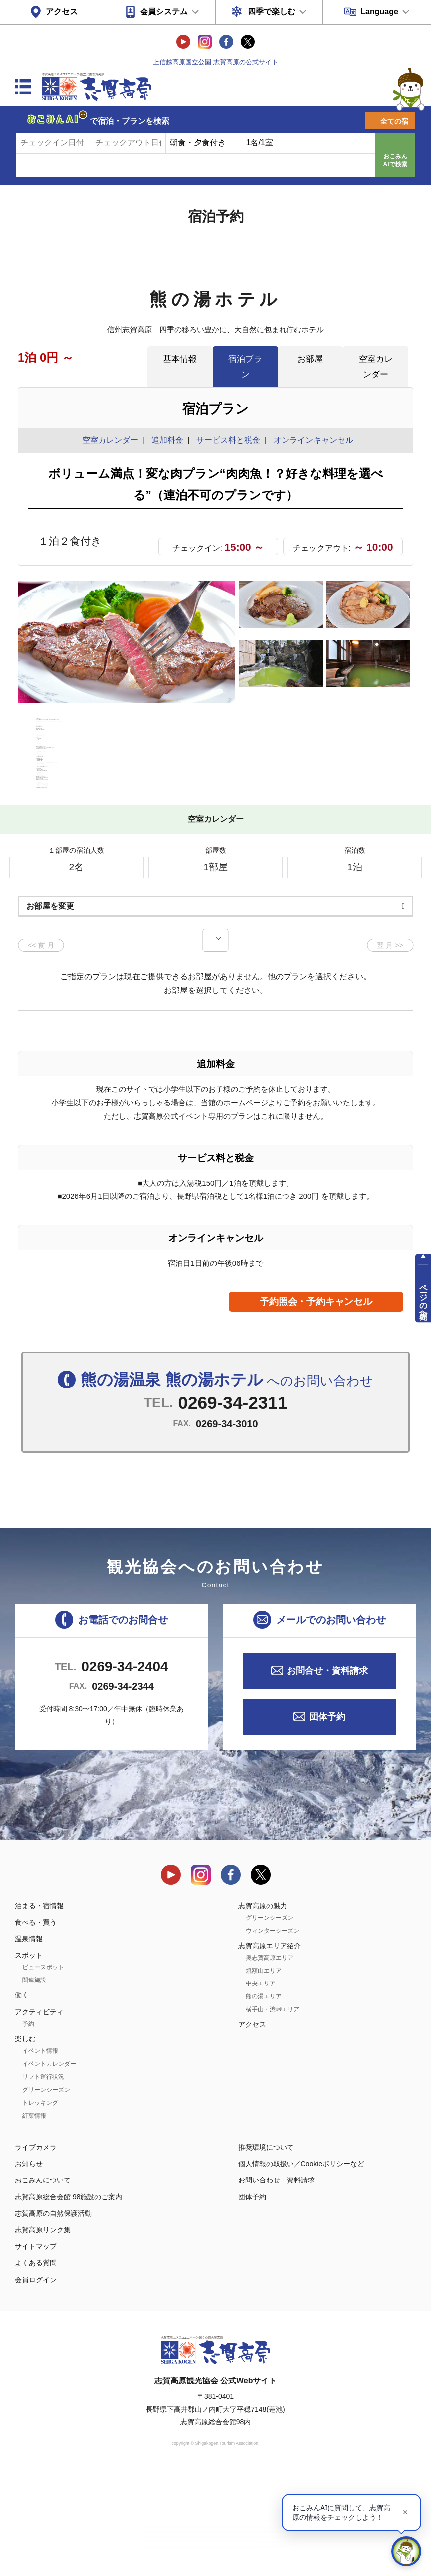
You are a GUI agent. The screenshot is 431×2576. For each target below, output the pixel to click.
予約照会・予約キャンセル (316, 1404)
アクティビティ (39, 2115)
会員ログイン (36, 2382)
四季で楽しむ (271, 11)
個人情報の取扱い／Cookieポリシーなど (301, 2267)
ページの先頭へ (423, 1297)
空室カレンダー (376, 366)
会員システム (164, 11)
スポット (29, 2058)
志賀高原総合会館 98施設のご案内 (68, 2300)
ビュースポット (43, 2070)
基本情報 (180, 359)
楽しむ (25, 2142)
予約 (28, 2126)
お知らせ (29, 2267)
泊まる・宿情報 (39, 2008)
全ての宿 (394, 121)
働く (22, 2098)
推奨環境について (266, 2250)
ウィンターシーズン (272, 2033)
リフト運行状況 (43, 2180)
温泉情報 (29, 2042)
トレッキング (40, 2205)
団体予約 (327, 1820)
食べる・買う (36, 2025)
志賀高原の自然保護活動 (53, 2316)
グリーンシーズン (46, 2192)
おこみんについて (43, 2283)
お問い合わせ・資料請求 (276, 2283)
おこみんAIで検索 (395, 160)
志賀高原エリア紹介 (269, 2048)
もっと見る (368, 858)
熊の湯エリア (264, 2099)
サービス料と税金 (228, 440)
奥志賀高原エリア (269, 2060)
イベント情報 (40, 2154)
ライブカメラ (36, 2250)
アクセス (62, 11)
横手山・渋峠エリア (272, 2112)
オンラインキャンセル (311, 440)
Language (379, 11)
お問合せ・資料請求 (327, 1774)
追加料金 (167, 440)
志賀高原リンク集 (43, 2333)
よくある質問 (36, 2366)
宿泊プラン (245, 366)
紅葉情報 (34, 2218)
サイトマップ (36, 2350)
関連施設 (34, 2083)
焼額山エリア (264, 2073)
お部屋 (310, 359)
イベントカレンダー (49, 2167)
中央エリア (261, 2086)
